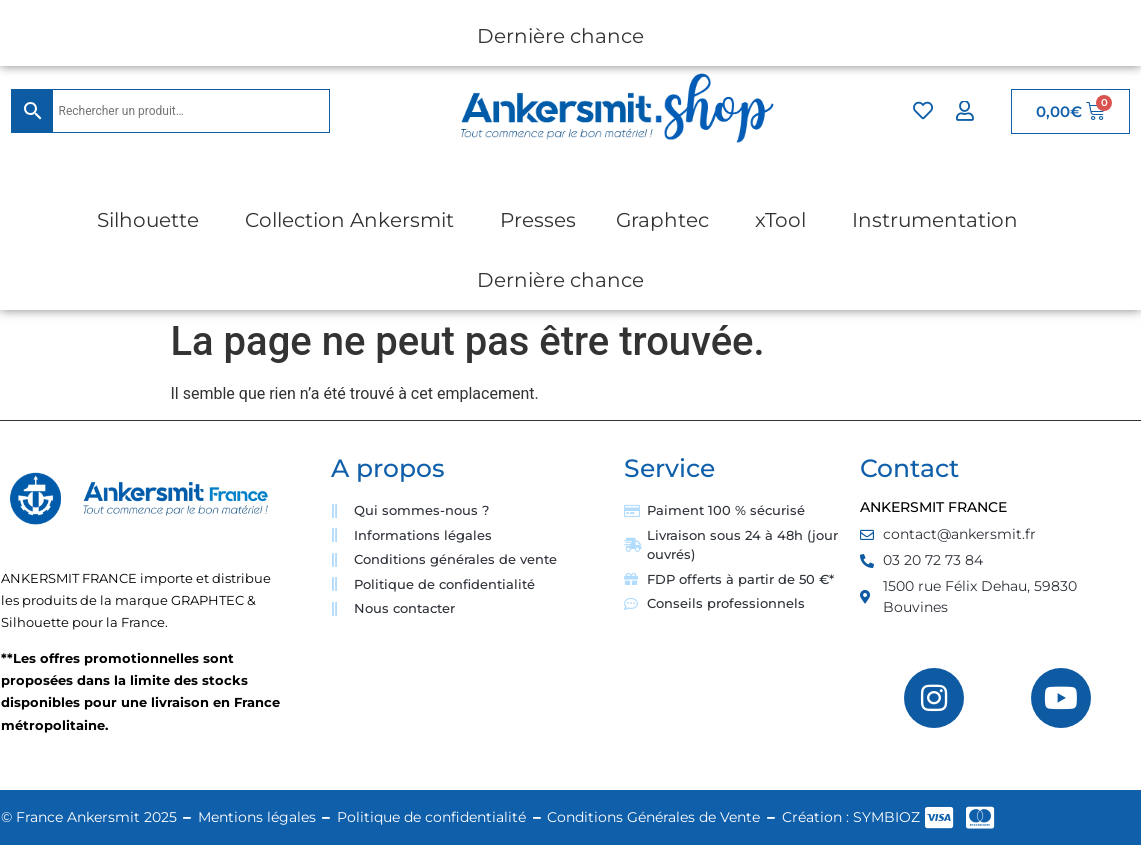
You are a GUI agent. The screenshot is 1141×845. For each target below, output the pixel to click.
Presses (538, 220)
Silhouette (148, 220)
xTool (780, 220)
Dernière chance (560, 36)
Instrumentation (935, 220)
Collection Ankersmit (349, 220)
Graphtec (662, 220)
